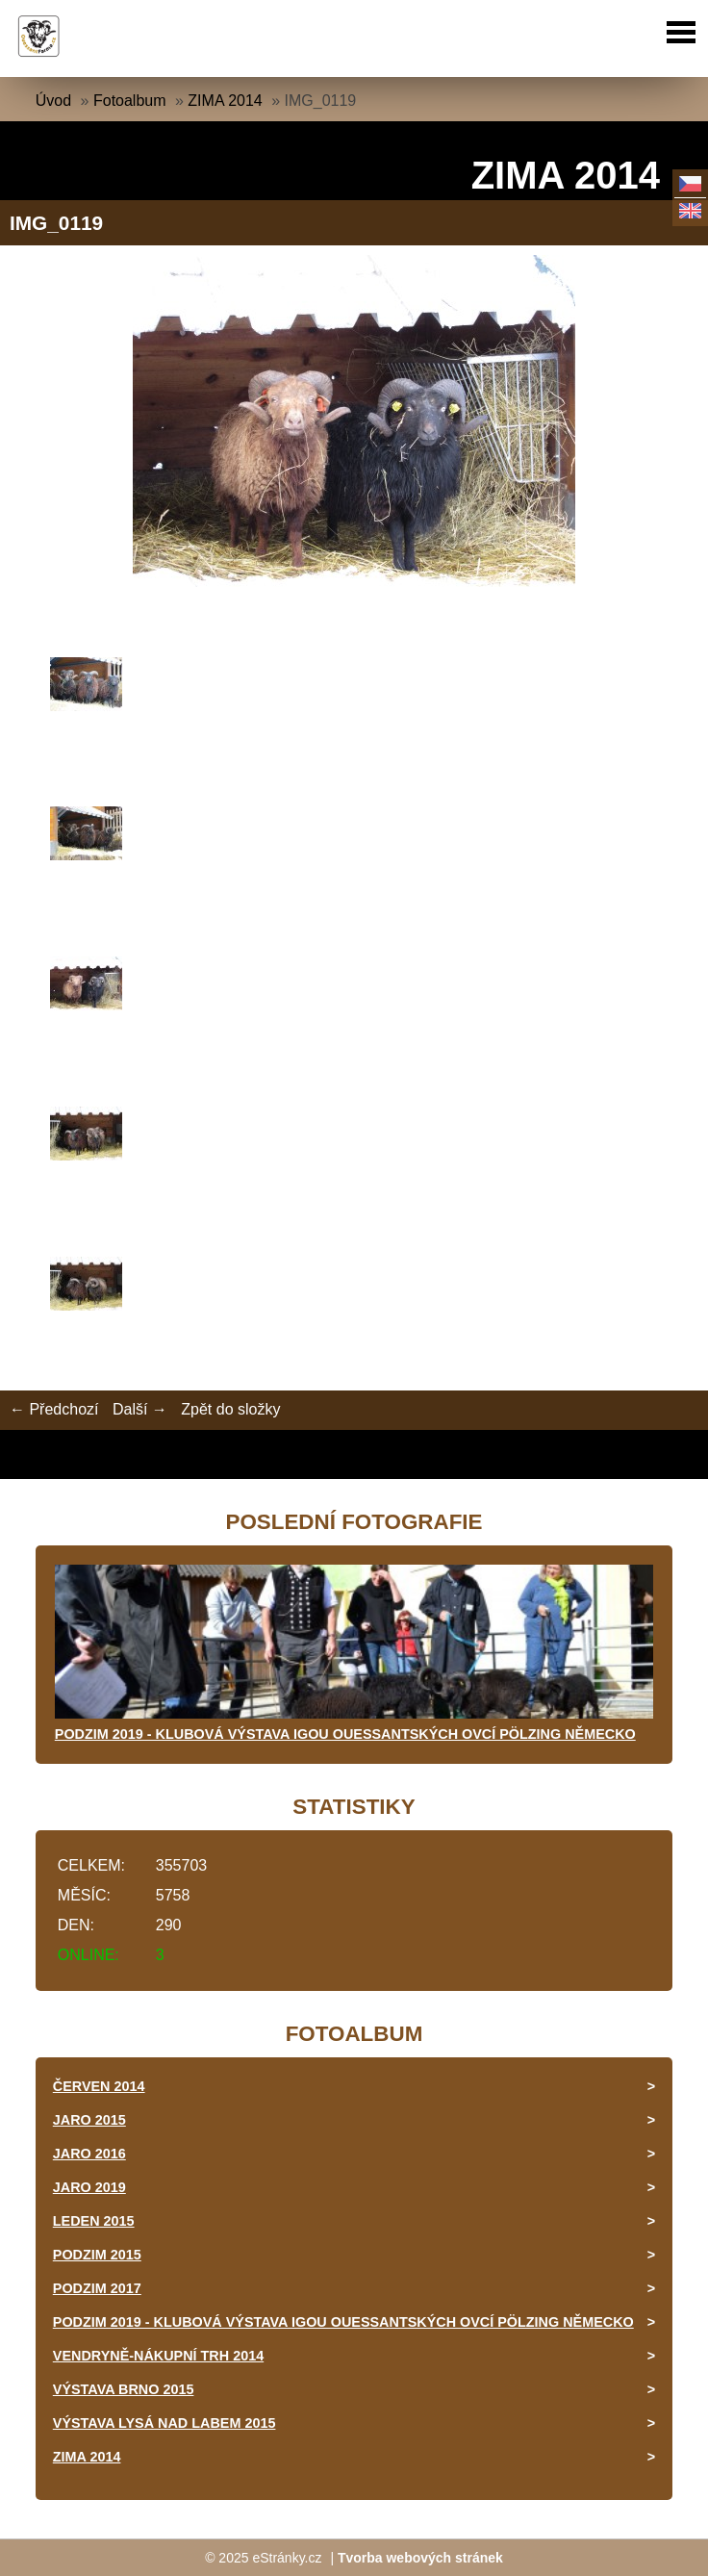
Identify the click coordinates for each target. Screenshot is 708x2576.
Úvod (53, 100)
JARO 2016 (89, 2153)
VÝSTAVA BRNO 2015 (123, 2389)
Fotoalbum (129, 100)
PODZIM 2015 (97, 2254)
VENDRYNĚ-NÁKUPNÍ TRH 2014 (158, 2355)
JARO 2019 (89, 2187)
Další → (140, 1409)
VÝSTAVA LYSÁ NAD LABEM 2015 (164, 2423)
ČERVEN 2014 (99, 2086)
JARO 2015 (89, 2120)
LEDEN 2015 (94, 2221)
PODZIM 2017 (97, 2288)
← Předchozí (54, 1409)
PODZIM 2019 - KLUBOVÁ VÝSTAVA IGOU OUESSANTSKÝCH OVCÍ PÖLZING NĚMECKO (345, 1734)
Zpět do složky (230, 1409)
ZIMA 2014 (225, 100)
